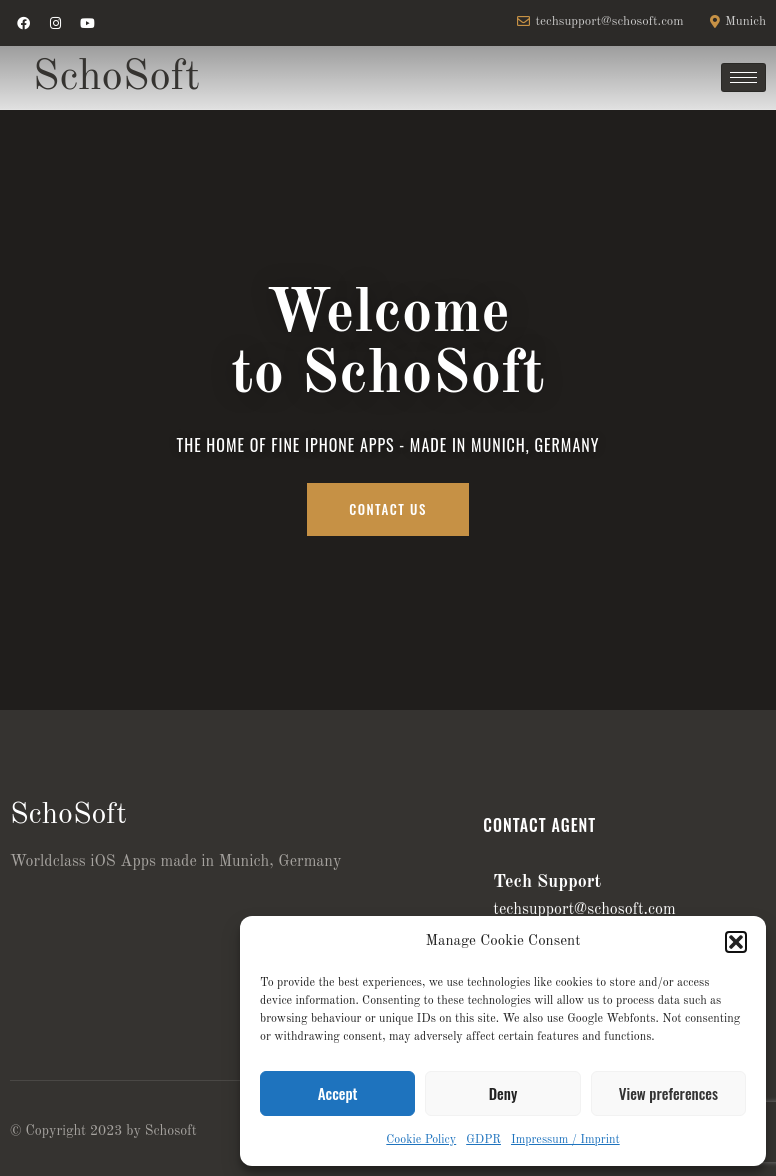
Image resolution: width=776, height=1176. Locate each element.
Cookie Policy (421, 1140)
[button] (736, 942)
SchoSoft (116, 77)
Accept (338, 1093)
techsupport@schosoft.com (584, 910)
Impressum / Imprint (565, 1140)
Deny (503, 1093)
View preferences (668, 1093)
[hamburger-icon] (743, 77)
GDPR (483, 1140)
